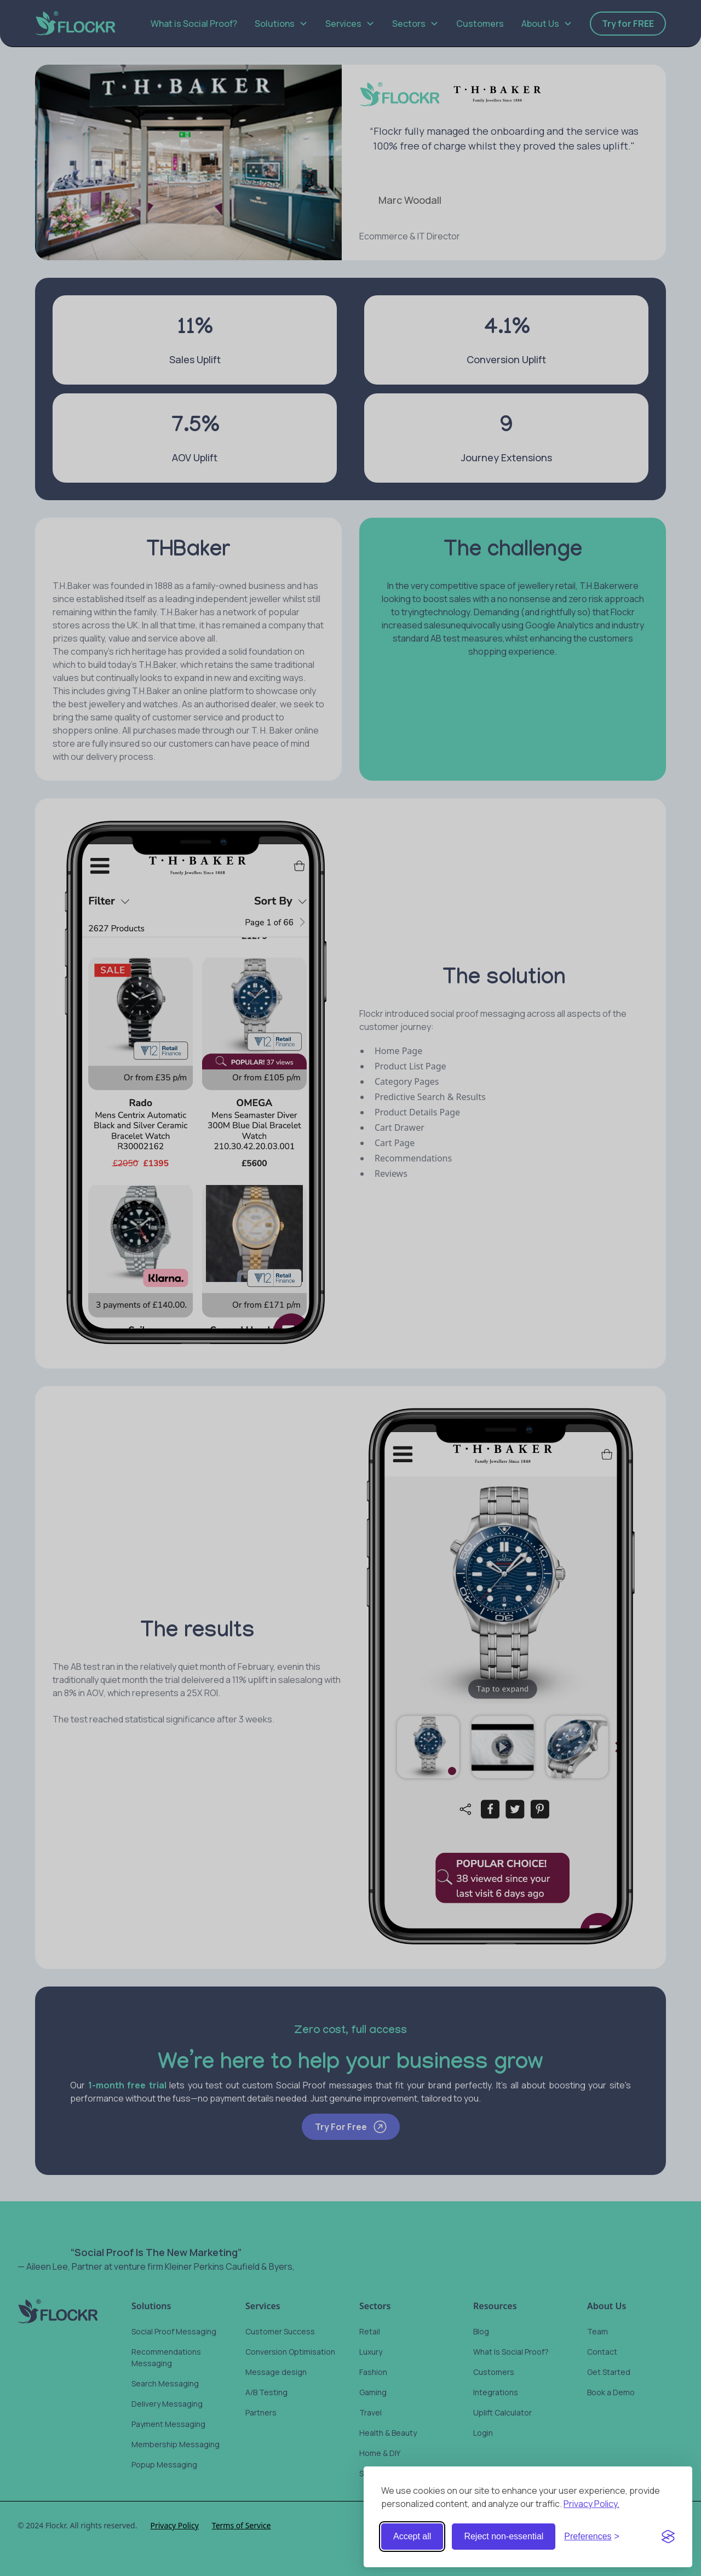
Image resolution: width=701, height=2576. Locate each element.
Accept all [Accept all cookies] (412, 2536)
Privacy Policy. (591, 2504)
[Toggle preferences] (591, 2536)
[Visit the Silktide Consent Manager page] (668, 2536)
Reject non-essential (503, 2536)
